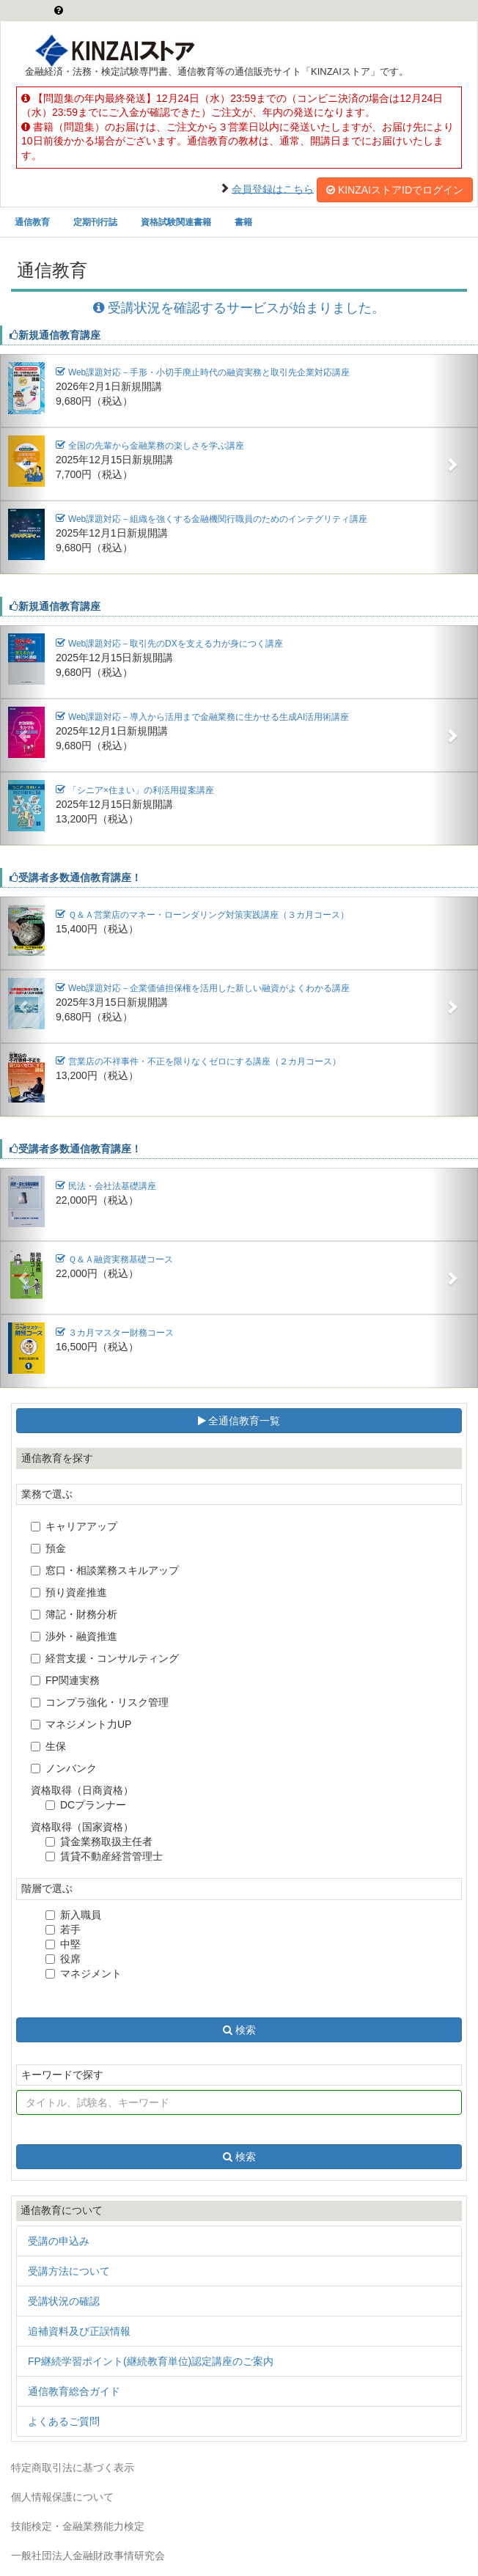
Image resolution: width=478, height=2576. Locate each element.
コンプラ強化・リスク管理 (100, 1702)
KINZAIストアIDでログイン (394, 190)
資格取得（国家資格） (82, 1827)
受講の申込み (58, 2241)
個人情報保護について (62, 2497)
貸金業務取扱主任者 (98, 1841)
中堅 (63, 1944)
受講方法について (69, 2271)
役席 (63, 1959)
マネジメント (83, 1973)
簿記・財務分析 (74, 1614)
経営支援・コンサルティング (105, 1658)
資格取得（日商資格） (82, 1790)
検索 (239, 2030)
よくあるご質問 (64, 2421)
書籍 (243, 222)
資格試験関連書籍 (176, 222)
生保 (48, 1746)
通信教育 (32, 222)
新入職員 (73, 1915)
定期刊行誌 (95, 222)
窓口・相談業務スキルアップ (105, 1570)
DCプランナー (85, 1805)
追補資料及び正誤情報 (79, 2331)
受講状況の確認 (64, 2301)
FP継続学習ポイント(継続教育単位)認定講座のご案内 (150, 2361)
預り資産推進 (69, 1592)
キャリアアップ (74, 1526)
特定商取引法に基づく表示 (72, 2467)
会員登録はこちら (273, 188)
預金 (48, 1548)
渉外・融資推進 (74, 1636)
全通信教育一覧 (239, 1421)
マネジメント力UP (81, 1724)
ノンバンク (64, 1768)
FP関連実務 (65, 1680)
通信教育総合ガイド (74, 2391)
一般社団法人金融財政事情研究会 (88, 2555)
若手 (63, 1929)
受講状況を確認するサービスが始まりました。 (239, 308)
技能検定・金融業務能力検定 (77, 2526)
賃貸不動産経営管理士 (104, 1856)
